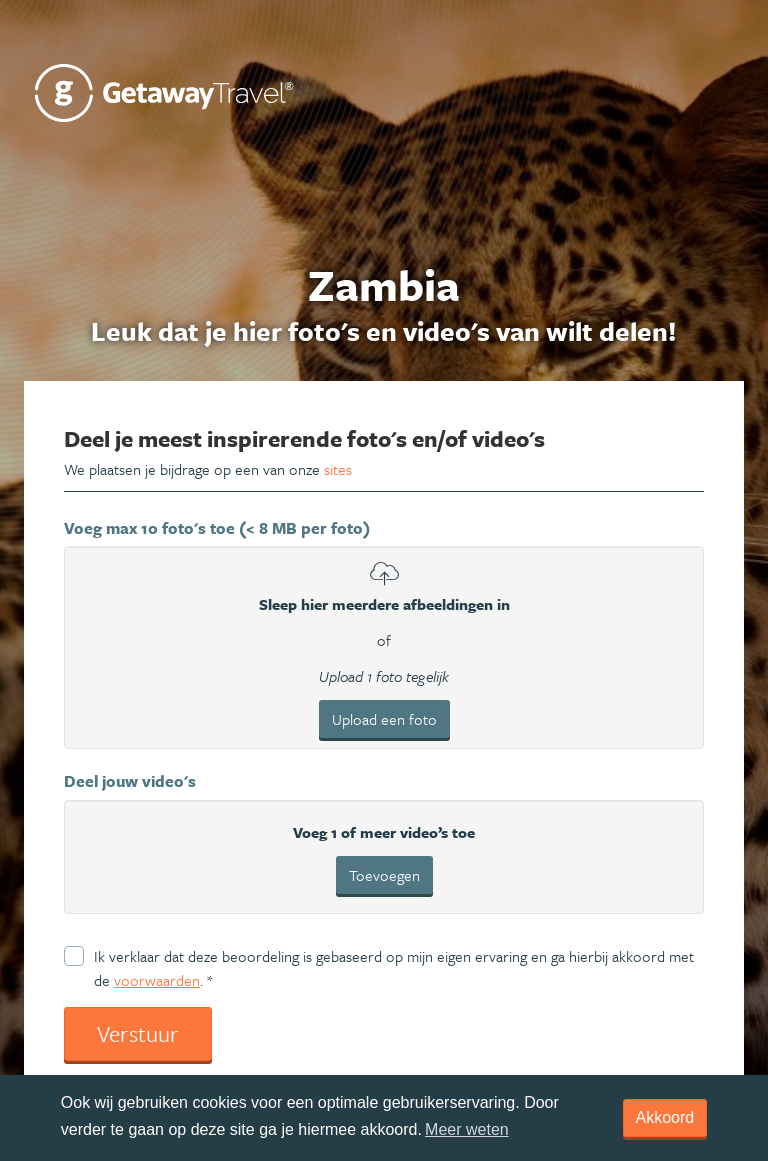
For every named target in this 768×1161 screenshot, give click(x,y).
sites (338, 469)
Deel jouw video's (130, 781)
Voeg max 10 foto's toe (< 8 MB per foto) (217, 528)
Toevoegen (384, 875)
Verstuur (138, 1033)
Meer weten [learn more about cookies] (467, 1129)
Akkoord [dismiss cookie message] (665, 1117)
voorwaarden (157, 980)
